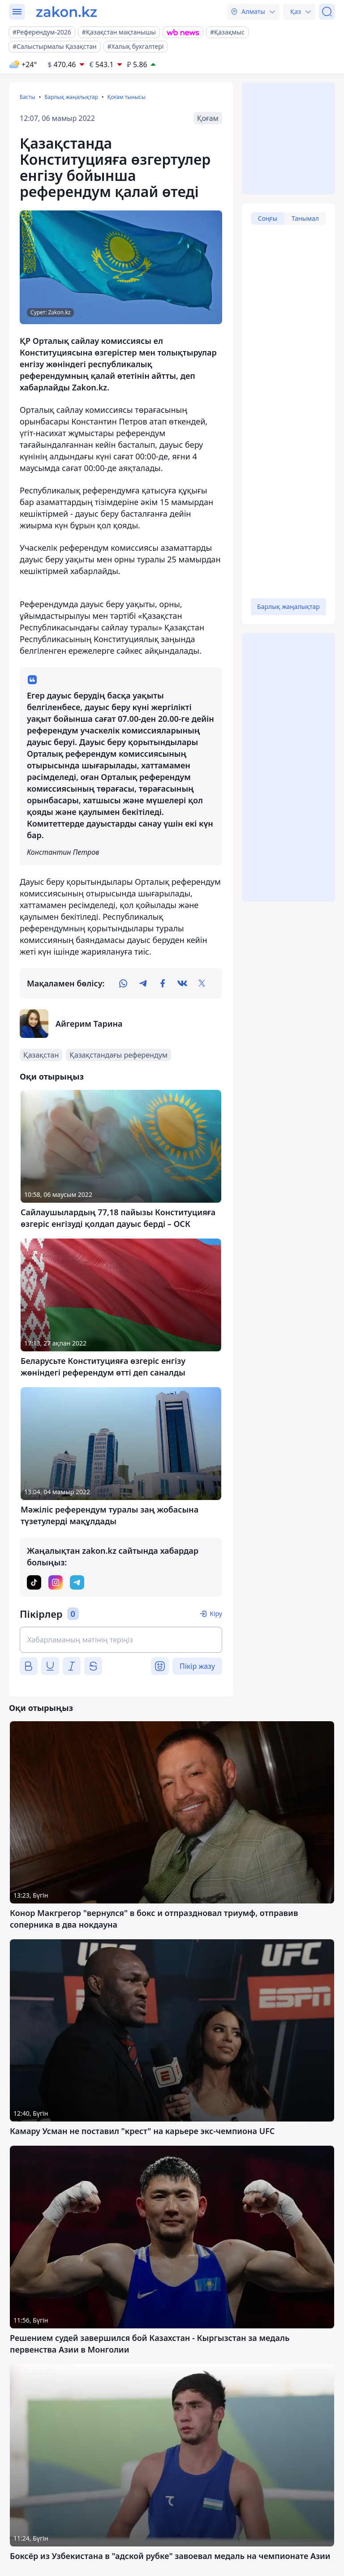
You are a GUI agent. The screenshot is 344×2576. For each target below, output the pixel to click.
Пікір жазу (197, 1666)
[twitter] (202, 983)
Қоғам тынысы (126, 97)
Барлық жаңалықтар (71, 97)
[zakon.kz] (66, 11)
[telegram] (143, 983)
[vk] (182, 983)
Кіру (216, 1613)
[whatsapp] (123, 983)
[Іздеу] (327, 12)
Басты (27, 97)
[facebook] (163, 983)
